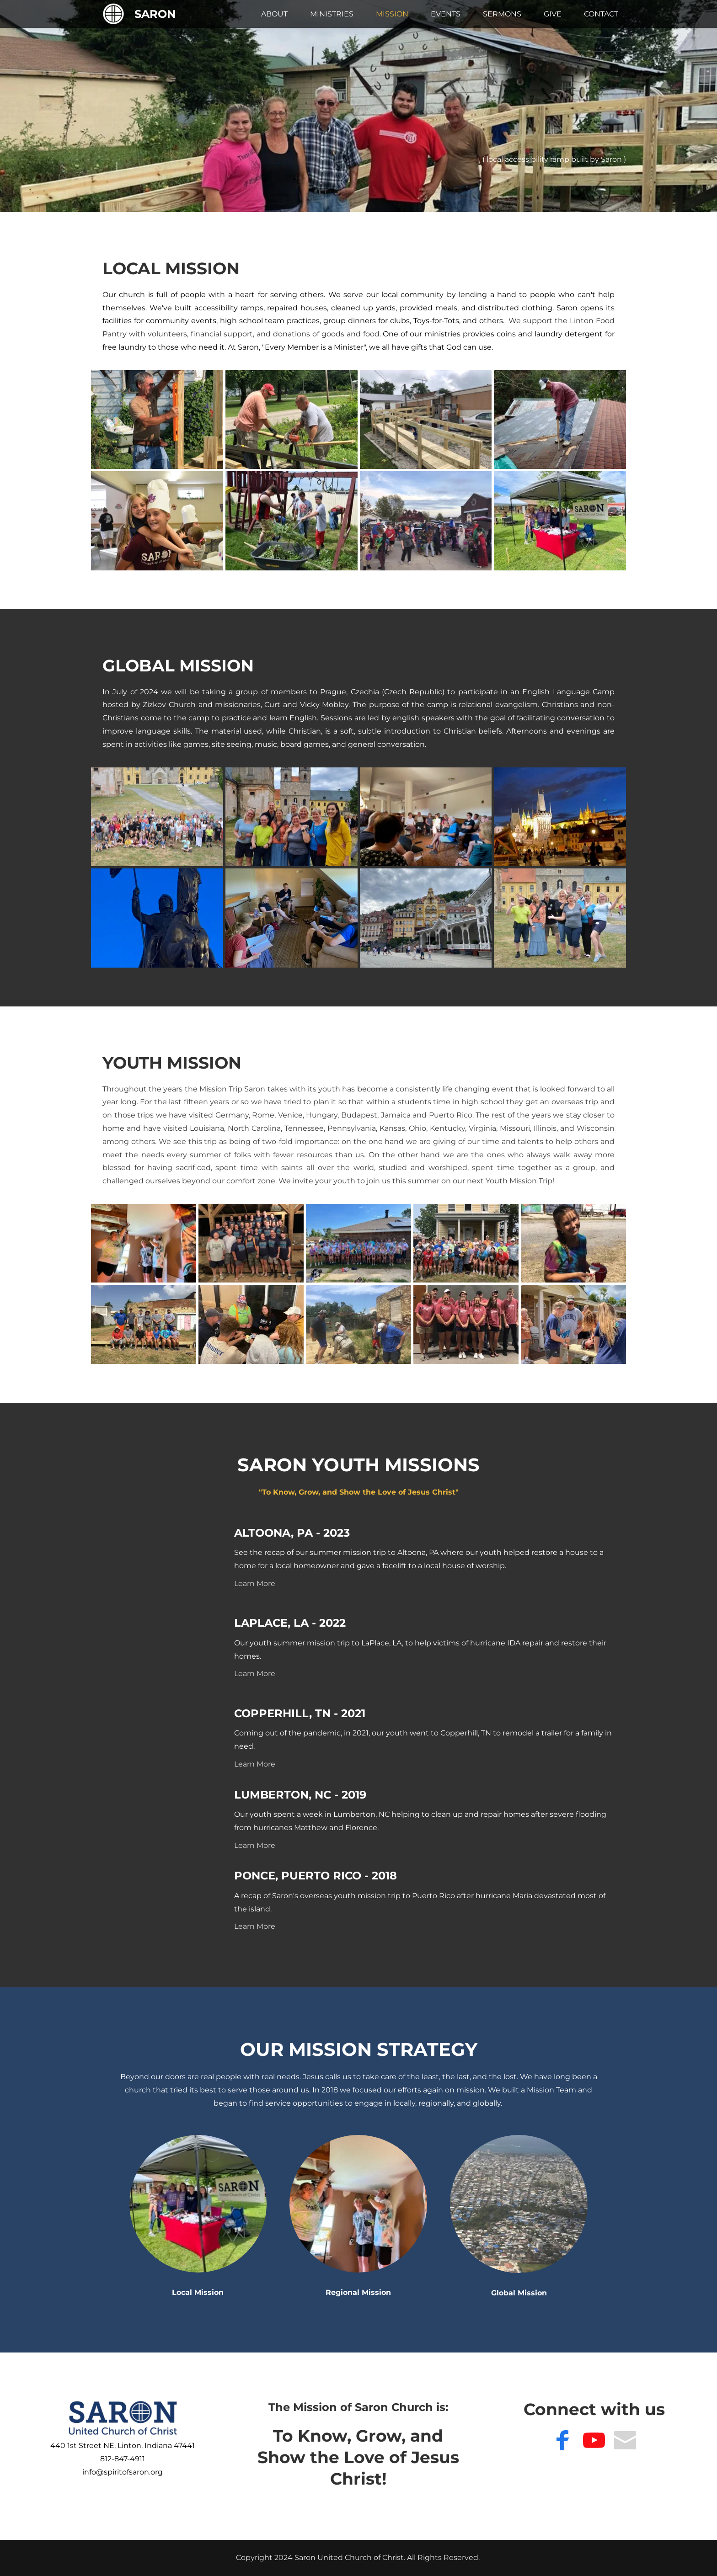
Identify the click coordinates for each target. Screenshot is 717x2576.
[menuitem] (274, 14)
